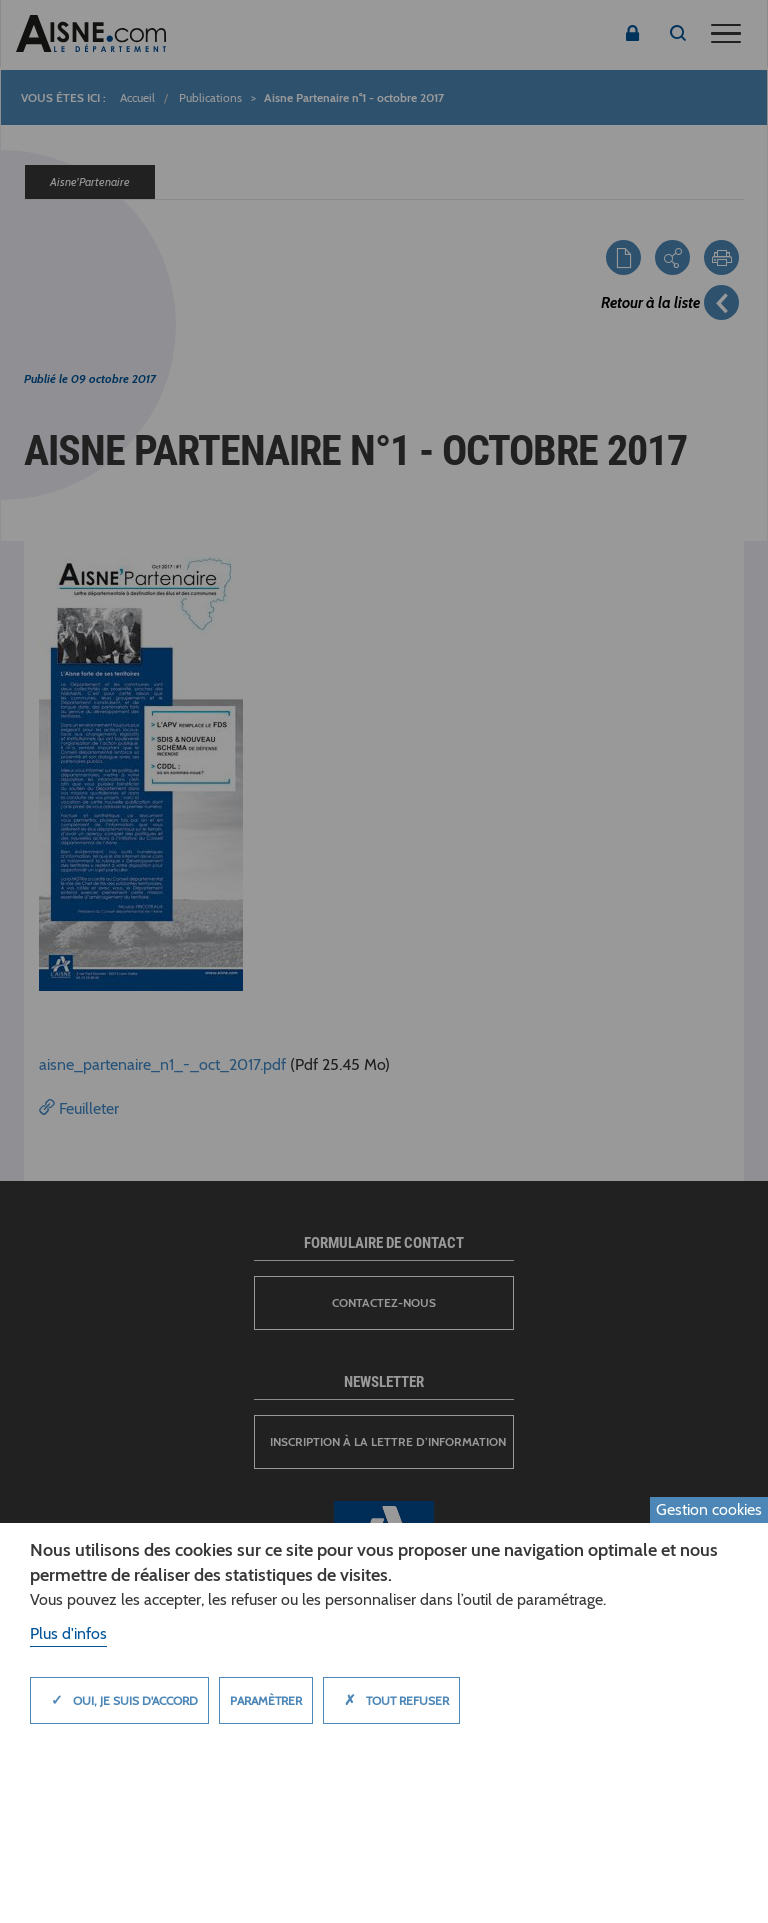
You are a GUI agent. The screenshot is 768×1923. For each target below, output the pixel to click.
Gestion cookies (709, 1509)
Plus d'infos (68, 1633)
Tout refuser (391, 1700)
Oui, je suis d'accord (119, 1700)
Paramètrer (266, 1700)
